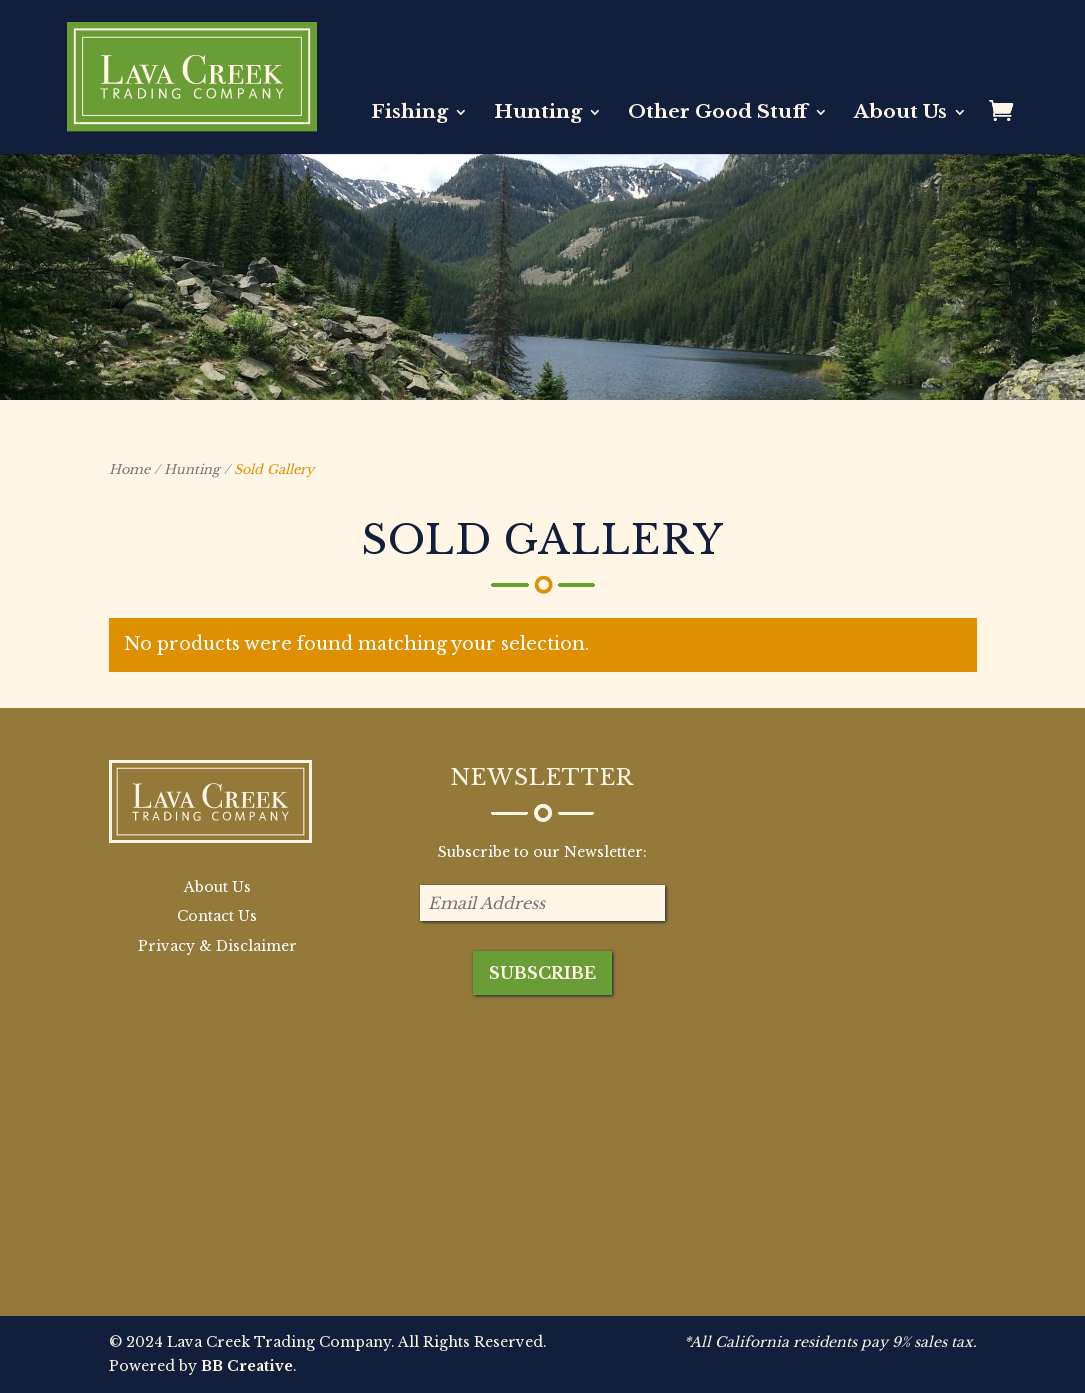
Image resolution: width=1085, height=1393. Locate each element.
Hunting (538, 114)
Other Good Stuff (718, 114)
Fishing (409, 114)
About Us (900, 114)
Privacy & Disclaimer (217, 946)
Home (129, 469)
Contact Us (217, 916)
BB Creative (247, 1366)
